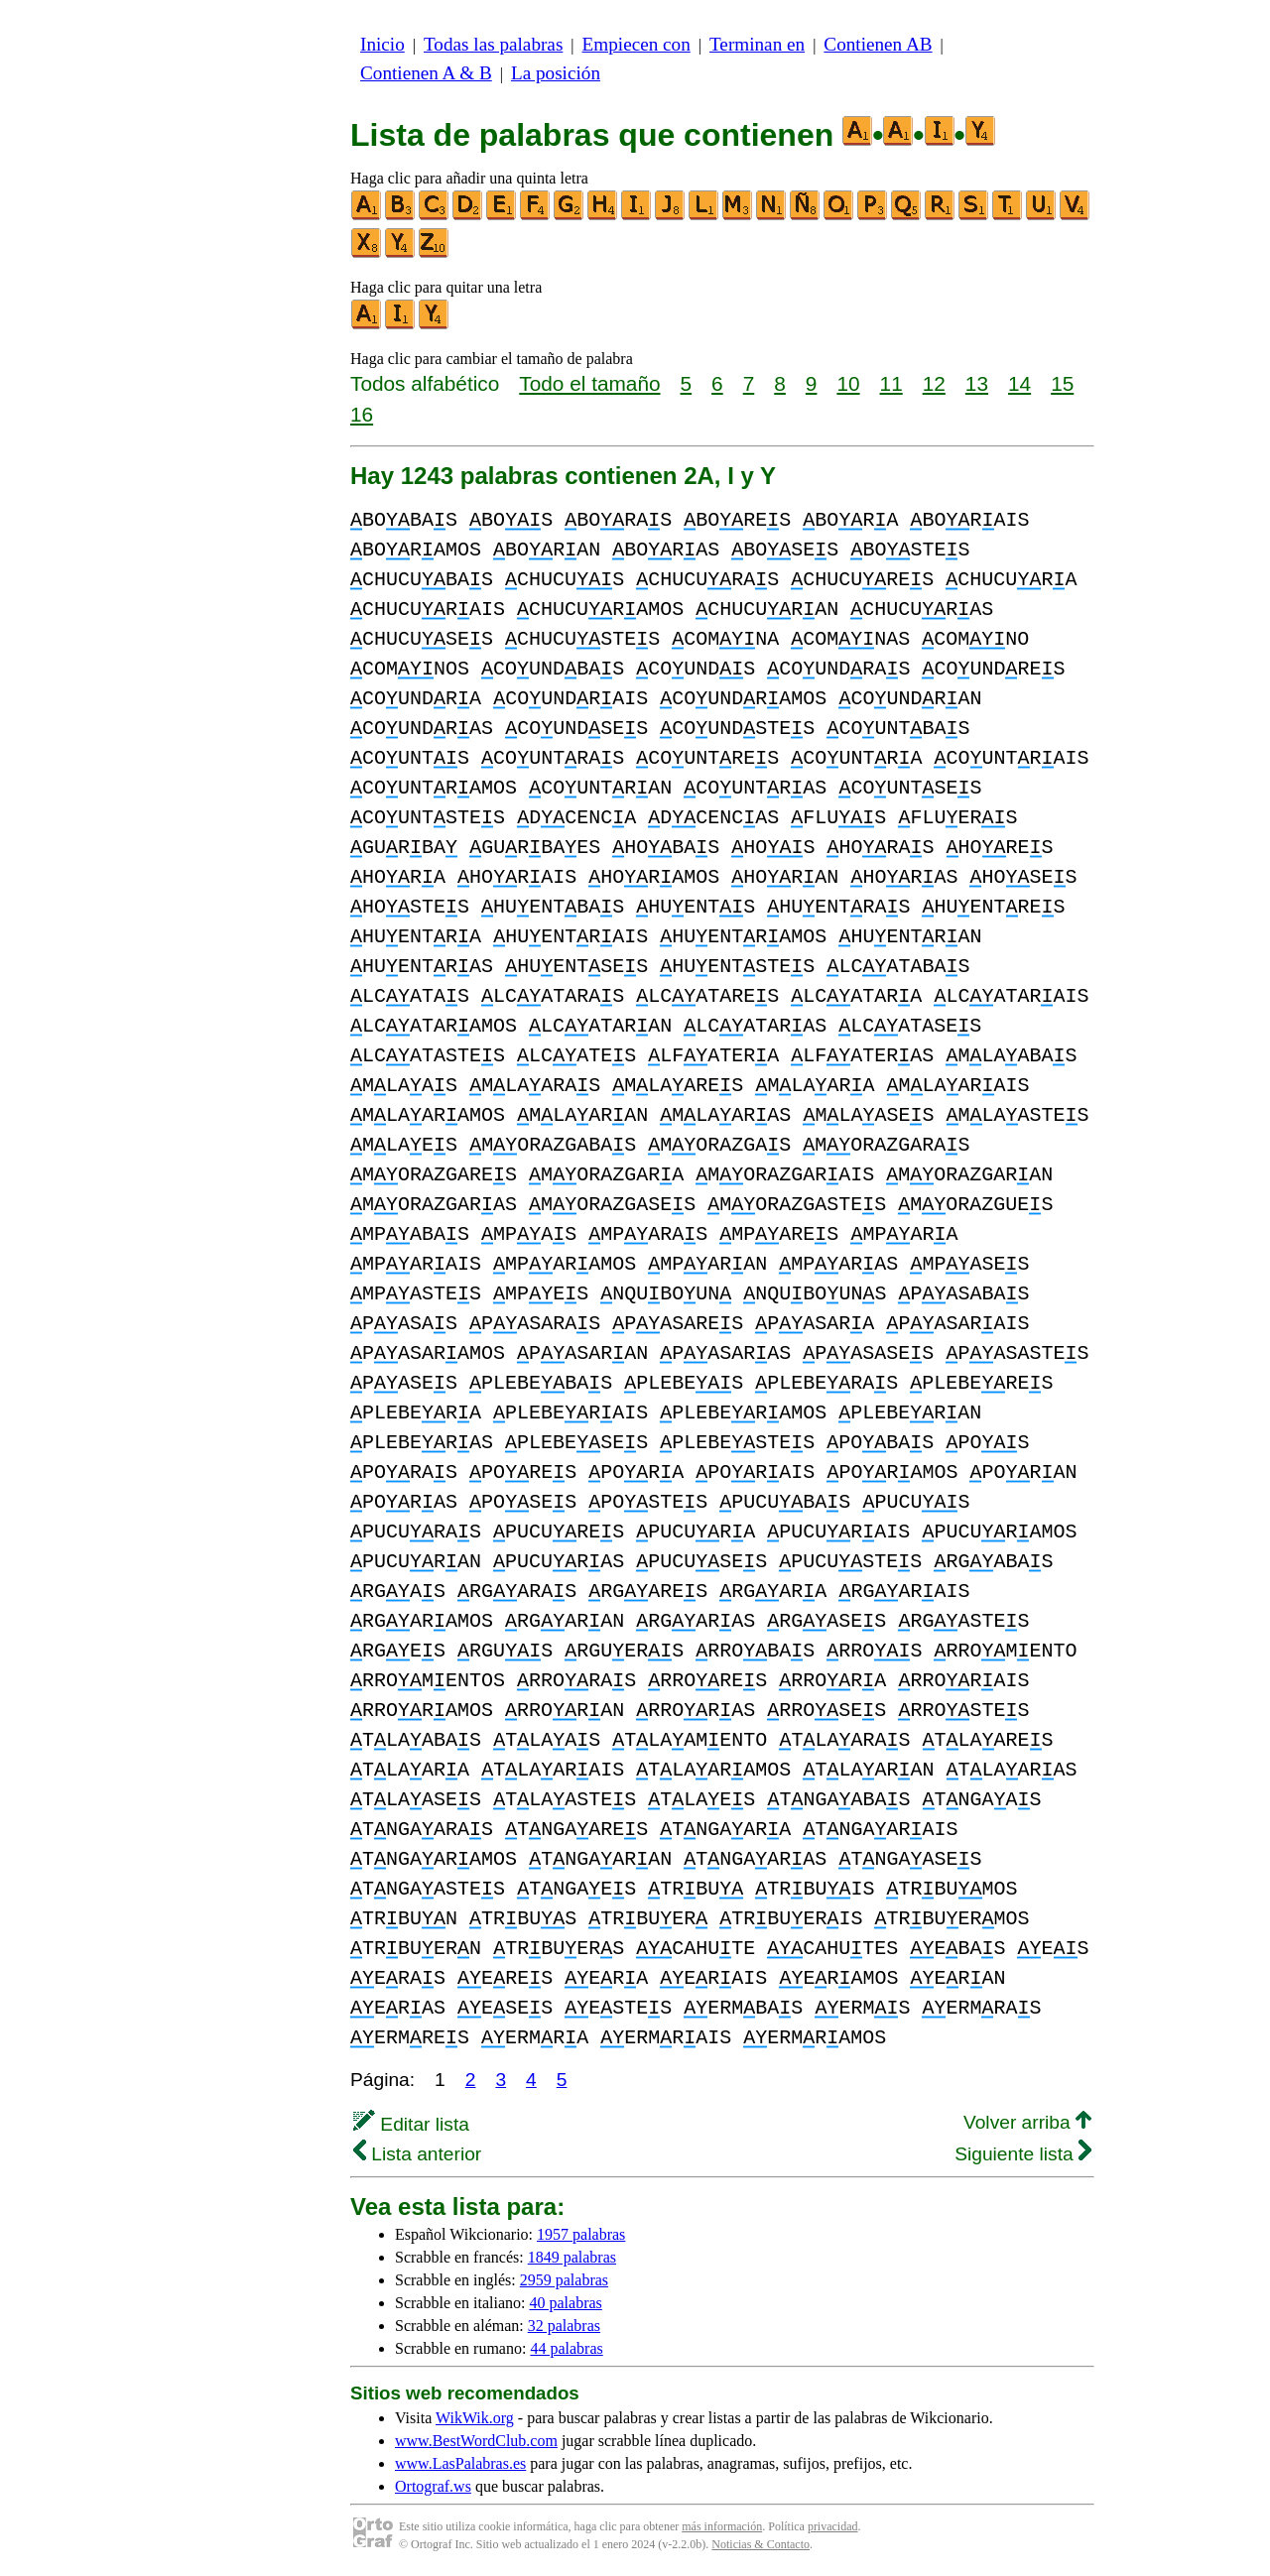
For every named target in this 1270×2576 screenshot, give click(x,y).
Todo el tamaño (589, 383)
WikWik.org (475, 2417)
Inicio (382, 44)
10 (847, 383)
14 (1019, 383)
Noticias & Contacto (760, 2544)
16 (361, 414)
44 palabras (566, 2348)
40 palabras (566, 2302)
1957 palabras (581, 2234)
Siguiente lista (1022, 2154)
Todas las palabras (493, 44)
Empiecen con (636, 44)
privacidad (833, 2526)
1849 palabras (572, 2257)
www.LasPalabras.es (460, 2463)
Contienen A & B (426, 72)
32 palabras (564, 2325)
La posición (555, 72)
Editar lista (411, 2124)
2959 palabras (564, 2279)
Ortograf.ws (433, 2486)
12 (934, 383)
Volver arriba (1027, 2122)
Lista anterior (417, 2154)
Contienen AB (878, 44)
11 (891, 383)
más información (722, 2526)
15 (1062, 383)
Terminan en (757, 44)
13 (976, 383)
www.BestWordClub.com (476, 2440)
